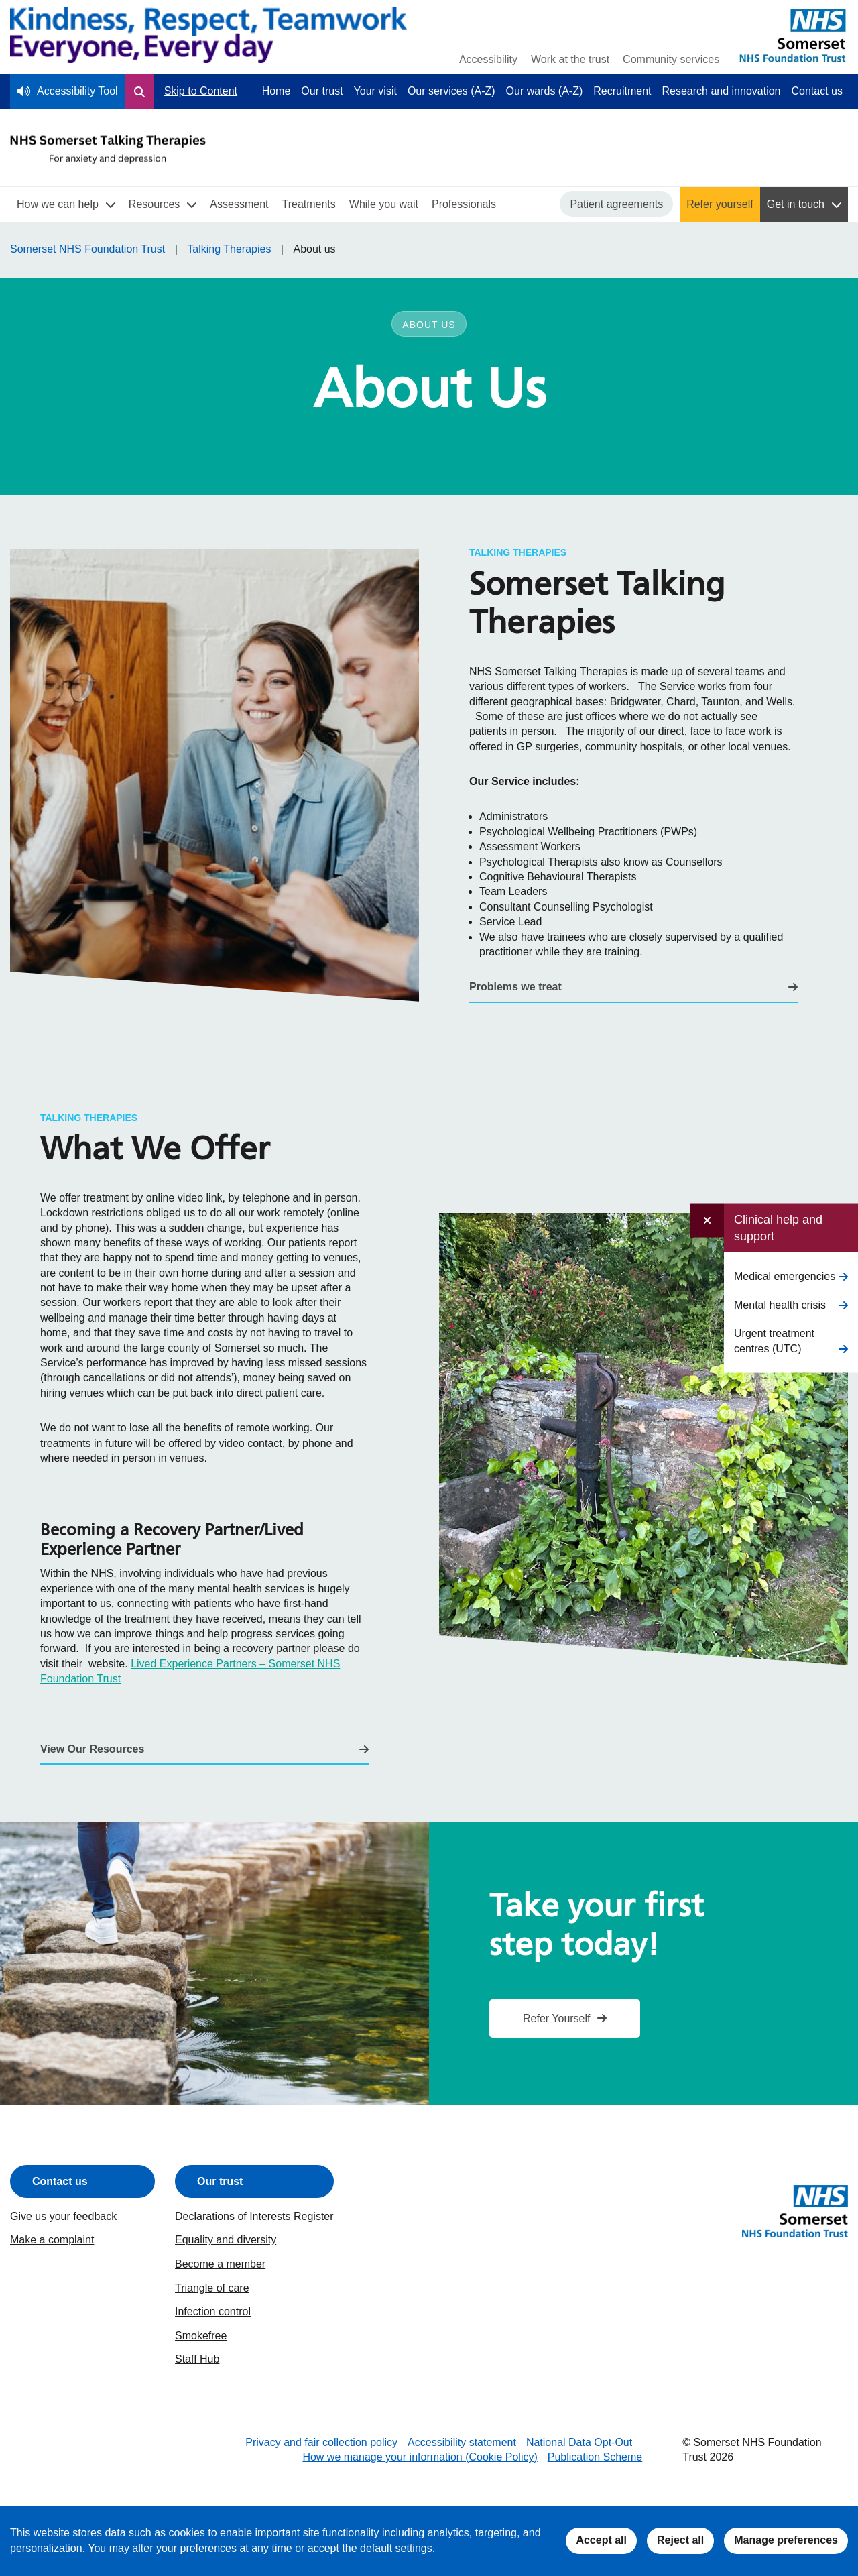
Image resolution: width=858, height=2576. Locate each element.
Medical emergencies (784, 1276)
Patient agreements (616, 204)
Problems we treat (515, 986)
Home (276, 91)
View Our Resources (92, 1749)
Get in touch (795, 204)
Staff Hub (197, 2359)
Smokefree (201, 2335)
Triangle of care (212, 2288)
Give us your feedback (63, 2216)
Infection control (213, 2311)
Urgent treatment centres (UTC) (774, 1341)
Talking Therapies (229, 249)
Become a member (220, 2264)
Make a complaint (52, 2239)
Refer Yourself (557, 2018)
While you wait (383, 204)
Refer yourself (719, 204)
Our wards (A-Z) (544, 91)
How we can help (58, 204)
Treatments (308, 204)
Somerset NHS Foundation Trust (87, 249)
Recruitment (622, 91)
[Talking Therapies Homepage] (108, 149)
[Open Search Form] (139, 91)
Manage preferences (786, 2540)
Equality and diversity (225, 2239)
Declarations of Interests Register (254, 2216)
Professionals (464, 204)
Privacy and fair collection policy (321, 2442)
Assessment (239, 204)
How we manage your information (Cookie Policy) (419, 2457)
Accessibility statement (462, 2442)
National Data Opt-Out (579, 2442)
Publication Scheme (595, 2457)
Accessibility (488, 59)
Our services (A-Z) (451, 91)
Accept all (601, 2540)
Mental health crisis (780, 1304)
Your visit (375, 91)
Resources (154, 204)
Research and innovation (721, 91)
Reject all (680, 2540)
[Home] (208, 37)
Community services (671, 59)
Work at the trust (570, 59)
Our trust (322, 91)
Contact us (817, 91)
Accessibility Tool (77, 91)
